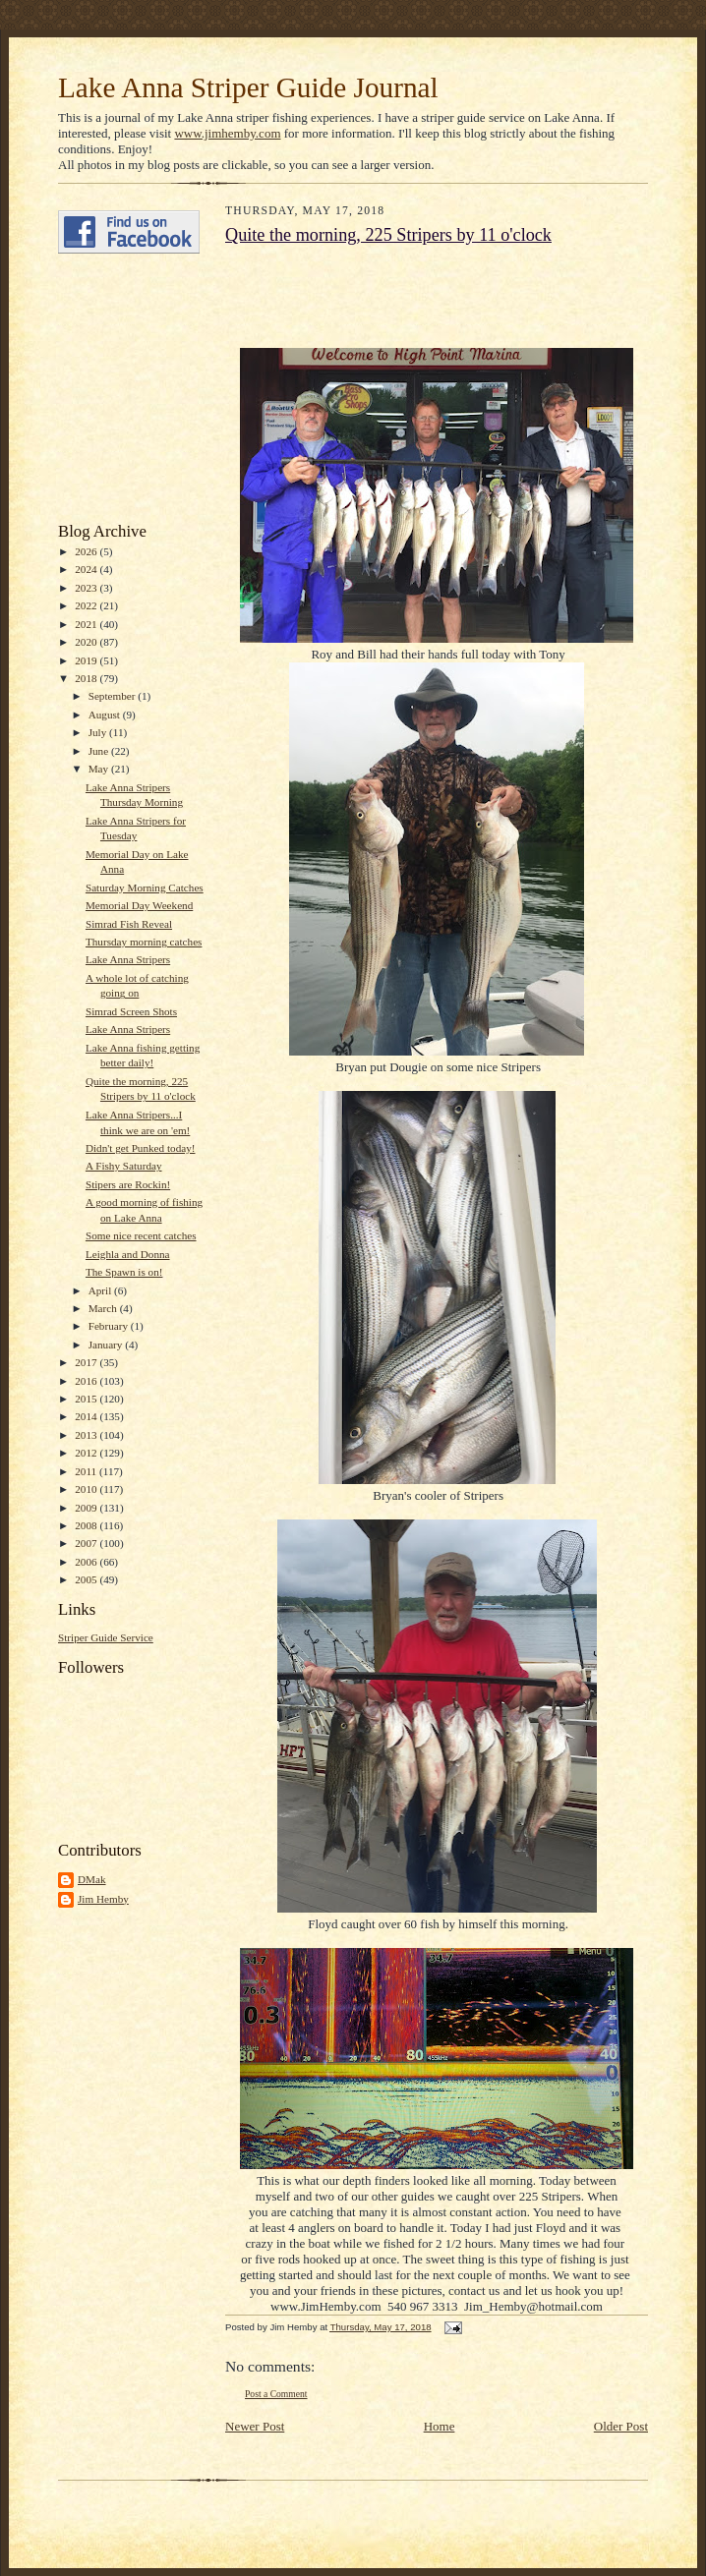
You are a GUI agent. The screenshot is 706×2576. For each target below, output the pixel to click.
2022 (87, 605)
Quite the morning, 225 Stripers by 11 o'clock (388, 235)
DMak (92, 1879)
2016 (87, 1381)
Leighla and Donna (128, 1254)
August (105, 714)
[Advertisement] (117, 388)
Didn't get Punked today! (141, 1148)
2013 (87, 1435)
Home (439, 2426)
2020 (87, 642)
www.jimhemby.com (227, 133)
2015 (87, 1398)
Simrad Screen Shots (131, 1011)
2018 (87, 678)
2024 (87, 569)
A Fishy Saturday (124, 1166)
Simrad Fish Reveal (129, 924)
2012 (87, 1453)
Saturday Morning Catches (145, 887)
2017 (87, 1362)
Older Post (621, 2426)
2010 (87, 1489)
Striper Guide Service (105, 1637)
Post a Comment (276, 2393)
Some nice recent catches (141, 1235)
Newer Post (254, 2426)
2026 (87, 551)
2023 (87, 588)
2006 (87, 1562)
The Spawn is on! (124, 1272)
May (99, 768)
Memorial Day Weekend (139, 905)
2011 (87, 1471)
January (107, 1344)
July (98, 732)
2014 (87, 1416)
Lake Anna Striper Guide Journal (248, 87)
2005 (87, 1579)
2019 (87, 660)
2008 (87, 1525)
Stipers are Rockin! (128, 1184)
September (113, 696)
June (99, 751)
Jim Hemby (103, 1899)
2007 (87, 1543)
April (101, 1290)
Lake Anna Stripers (128, 959)
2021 (87, 624)
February (109, 1326)
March (104, 1308)
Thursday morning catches (144, 941)
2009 (87, 1508)
